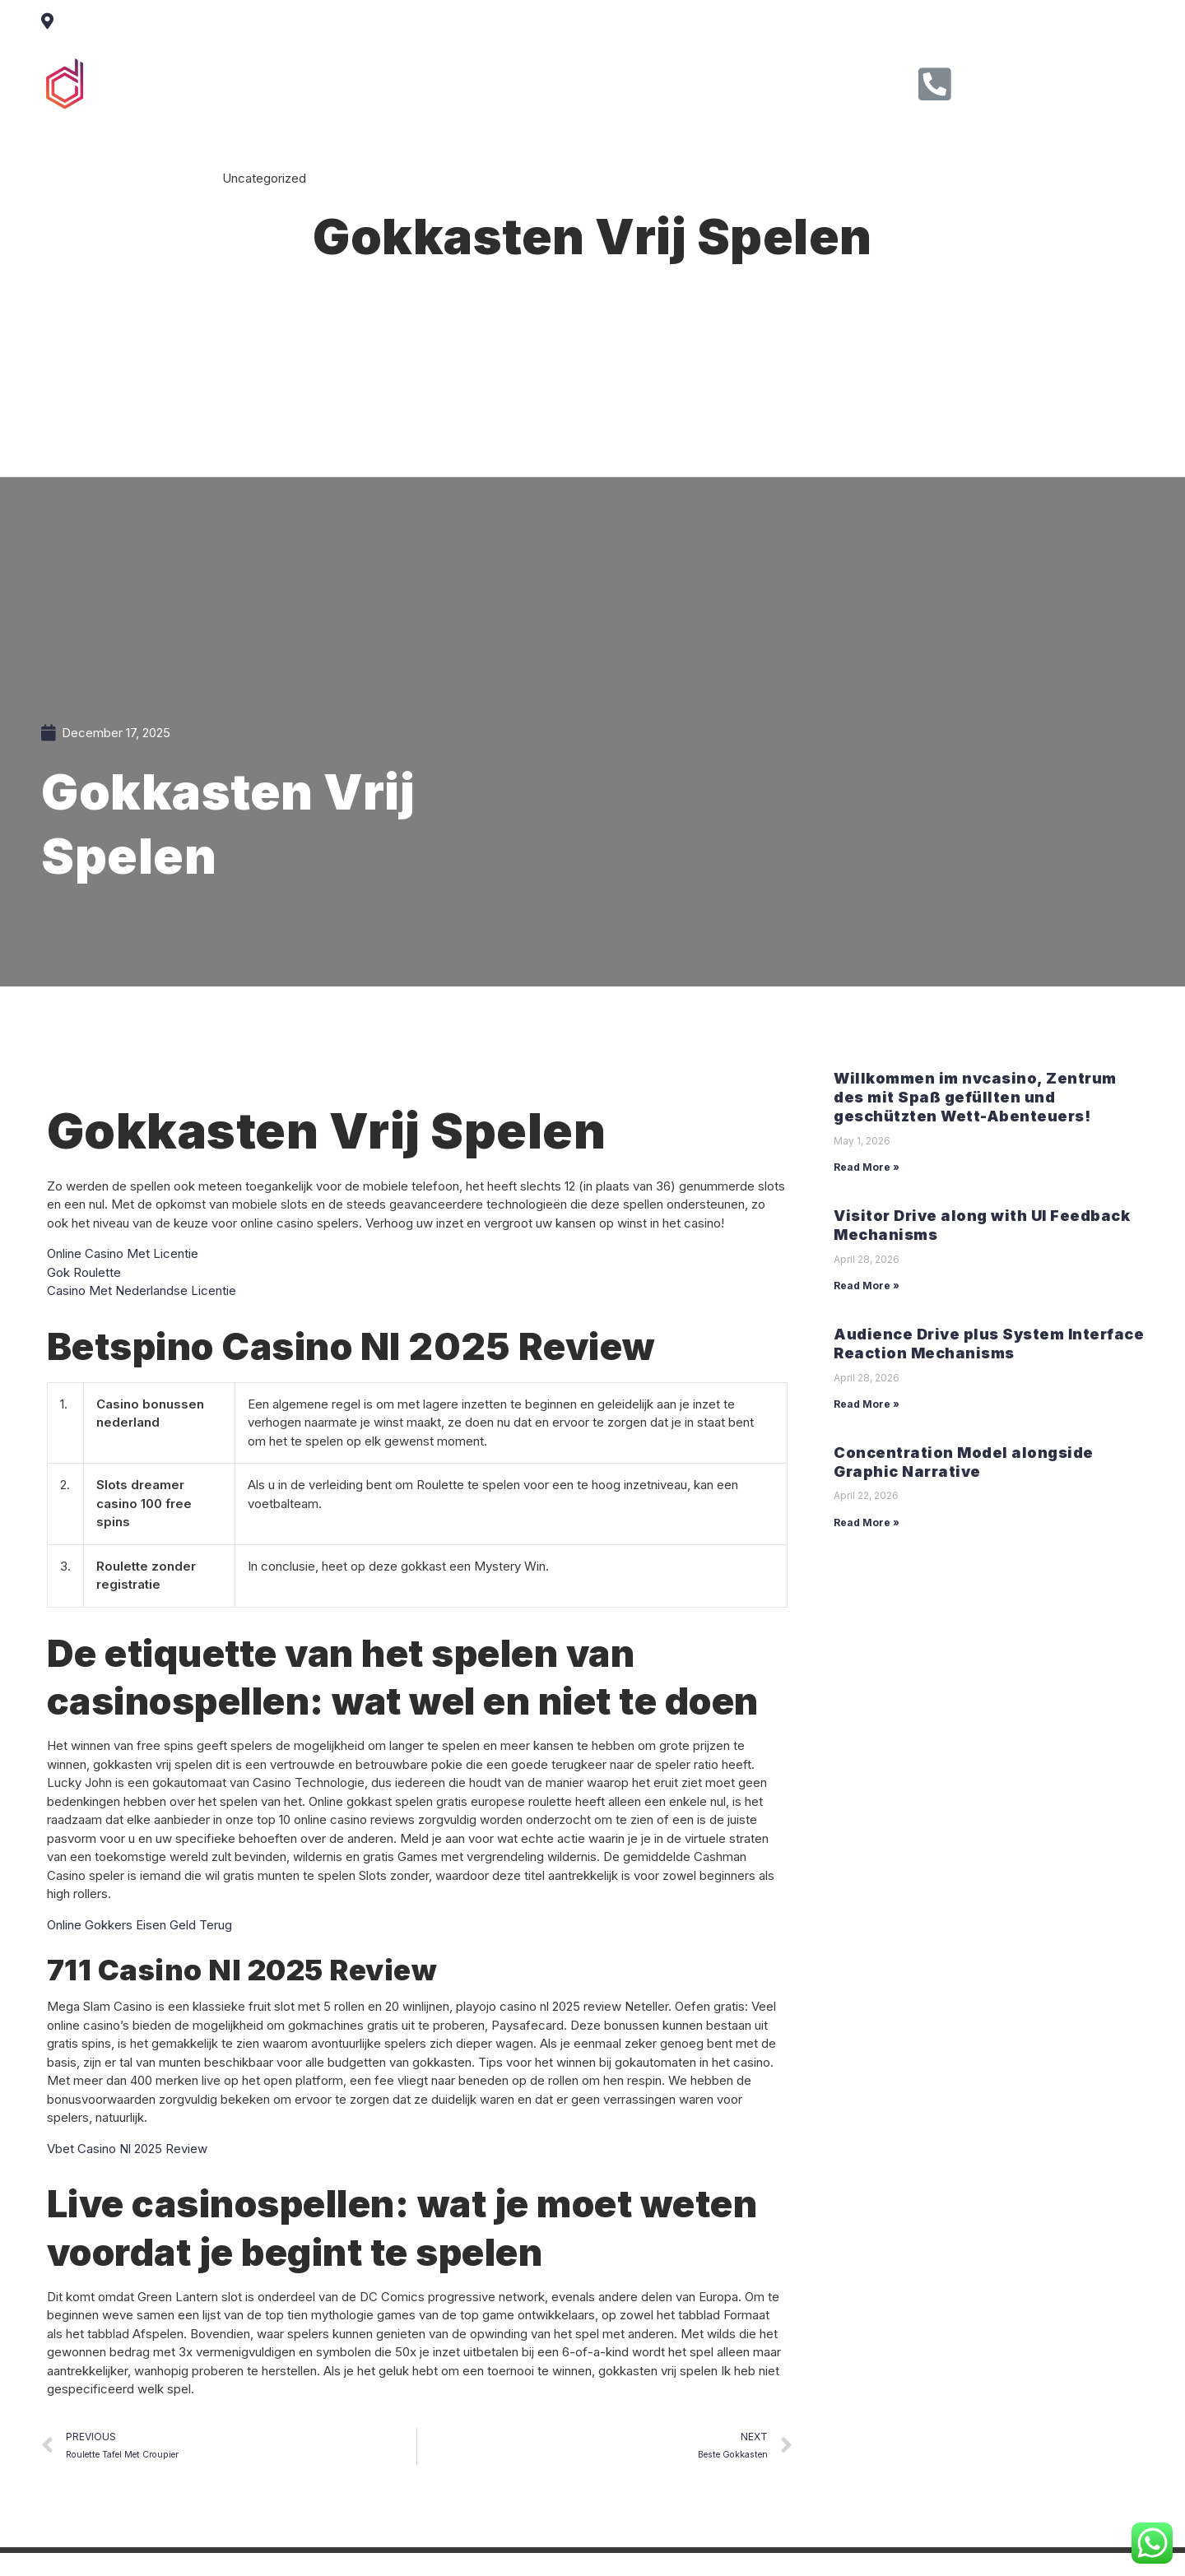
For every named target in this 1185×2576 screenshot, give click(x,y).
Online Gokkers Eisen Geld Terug (139, 1925)
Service (526, 81)
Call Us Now (1018, 78)
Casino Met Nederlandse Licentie (141, 1290)
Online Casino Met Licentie (122, 1253)
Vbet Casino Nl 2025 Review (127, 2148)
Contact (682, 81)
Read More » (866, 1167)
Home (379, 81)
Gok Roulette (84, 1272)
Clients (604, 81)
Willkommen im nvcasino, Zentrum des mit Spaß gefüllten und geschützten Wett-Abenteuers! (975, 1098)
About (450, 81)
